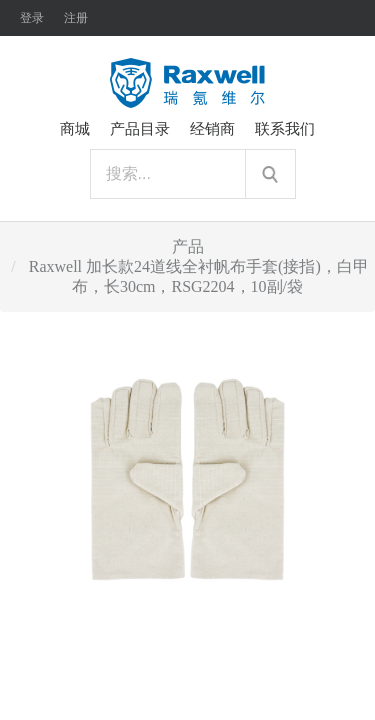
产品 (188, 246)
